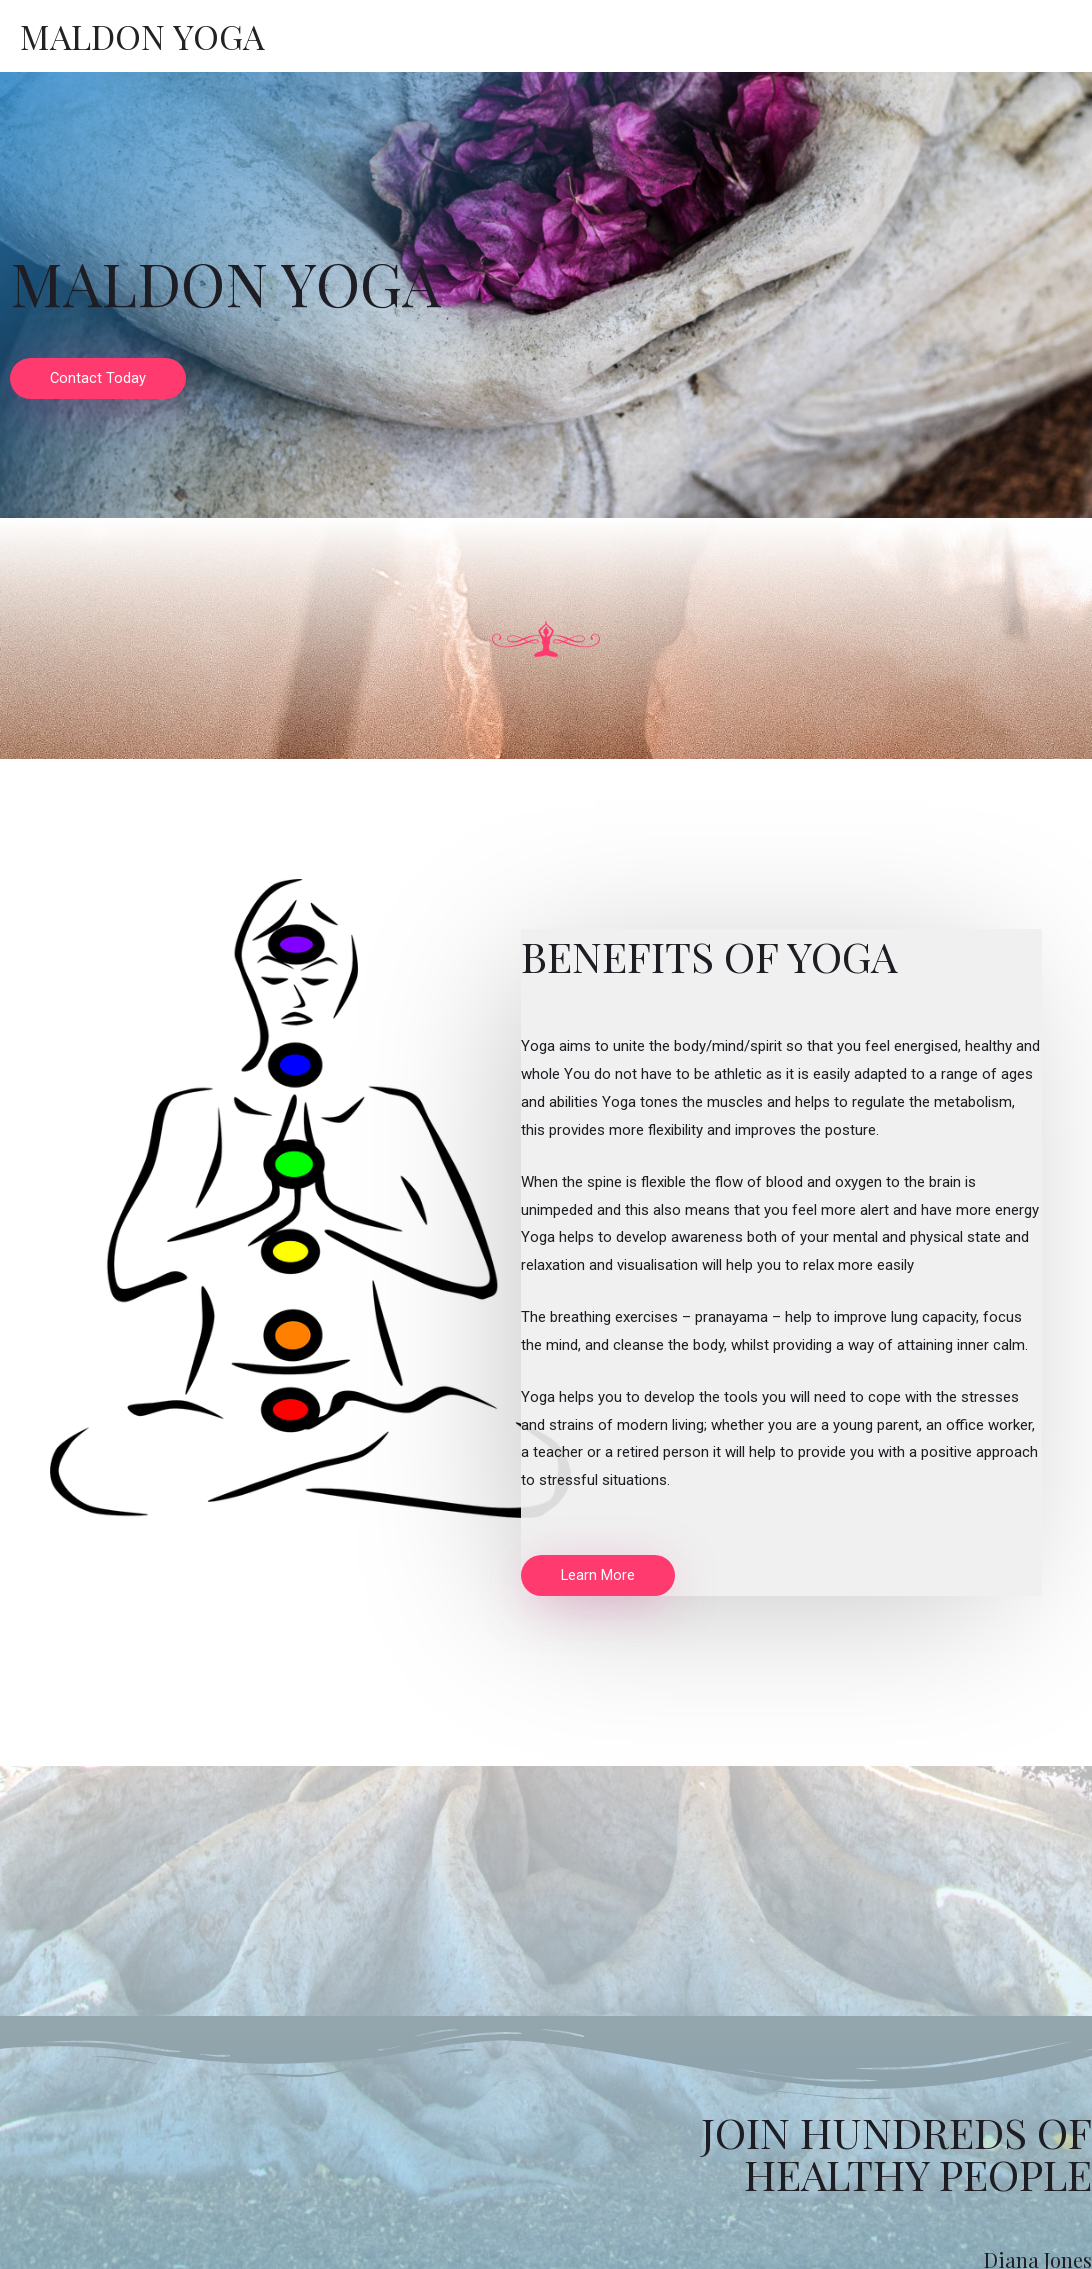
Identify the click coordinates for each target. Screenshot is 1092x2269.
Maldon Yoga (143, 35)
